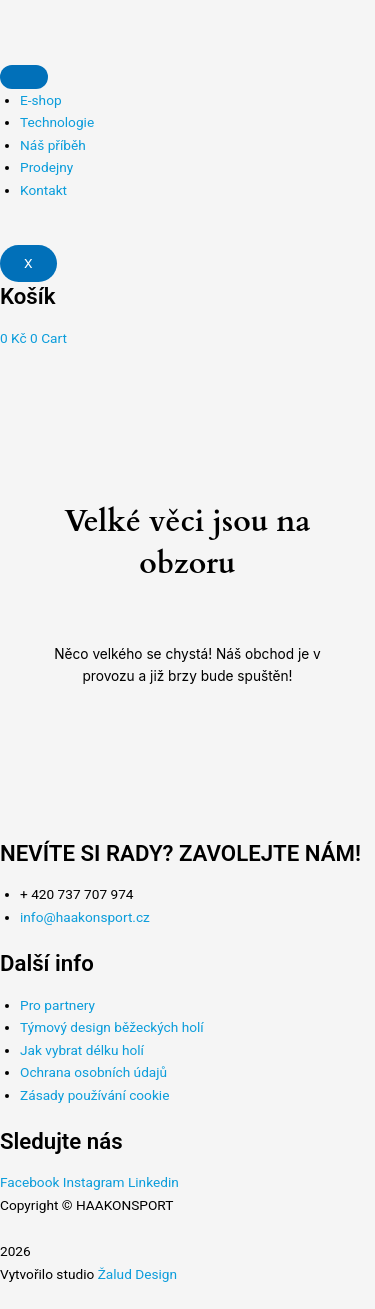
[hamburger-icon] (24, 77)
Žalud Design (137, 1274)
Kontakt (43, 190)
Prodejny (46, 167)
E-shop (41, 100)
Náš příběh (53, 145)
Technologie (57, 122)
